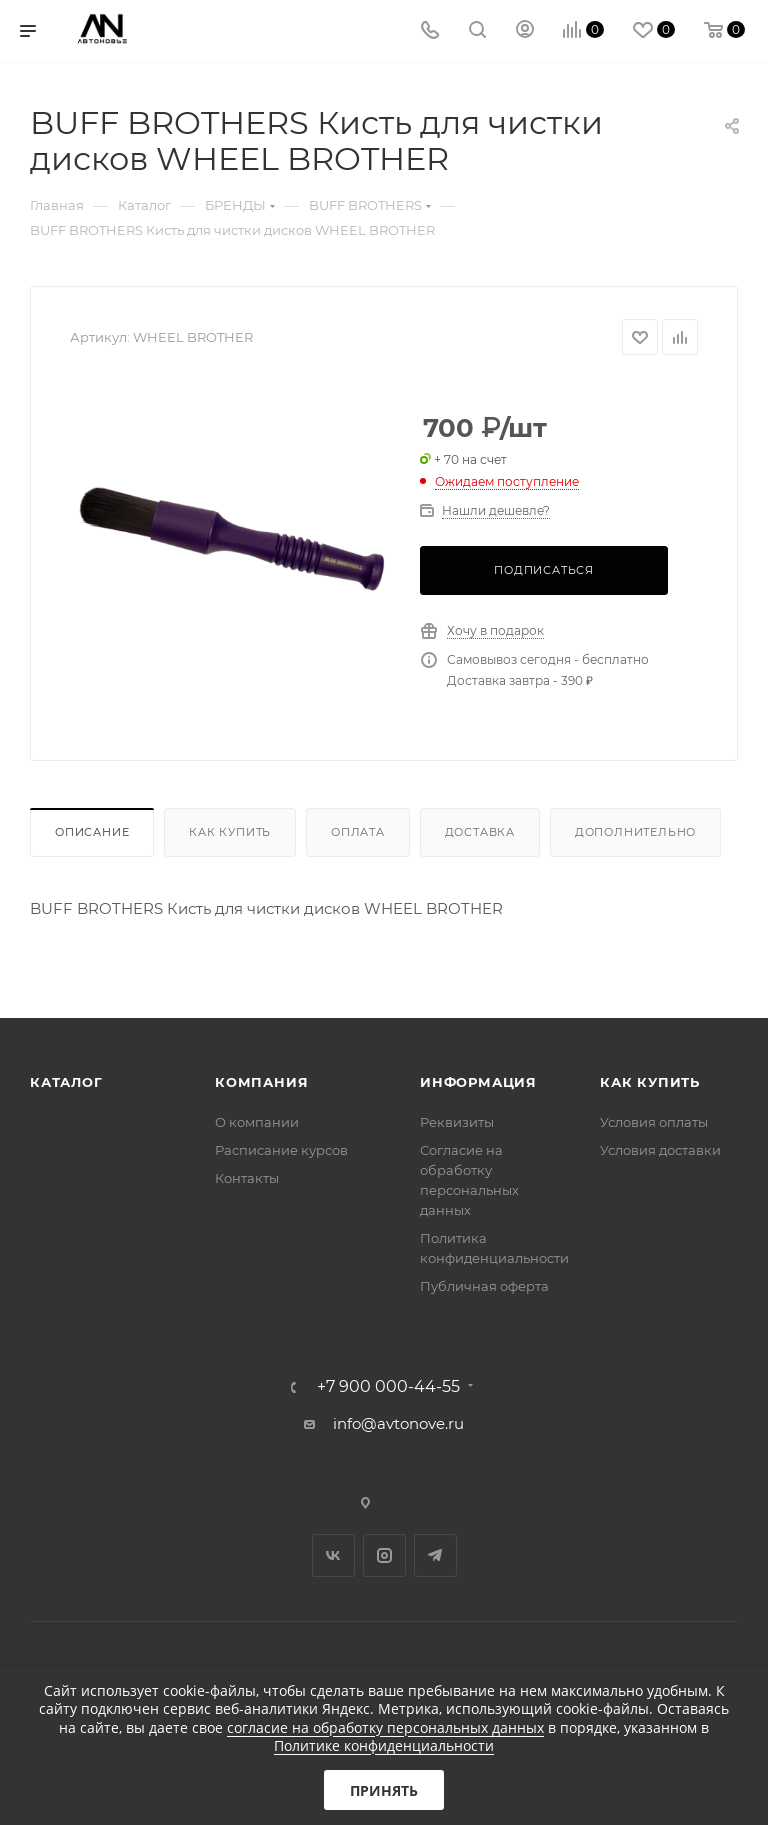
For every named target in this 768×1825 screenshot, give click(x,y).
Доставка (480, 832)
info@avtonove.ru (398, 1423)
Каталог (66, 1082)
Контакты (247, 1178)
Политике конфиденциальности (384, 1745)
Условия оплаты (654, 1122)
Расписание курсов (281, 1150)
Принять (384, 1790)
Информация (478, 1082)
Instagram (384, 1555)
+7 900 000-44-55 (388, 1387)
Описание (92, 832)
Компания (261, 1082)
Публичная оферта (484, 1286)
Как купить (230, 832)
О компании (257, 1122)
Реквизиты (457, 1122)
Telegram (435, 1555)
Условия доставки (660, 1150)
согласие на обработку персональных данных (385, 1727)
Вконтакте (333, 1555)
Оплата (358, 832)
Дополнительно (635, 832)
